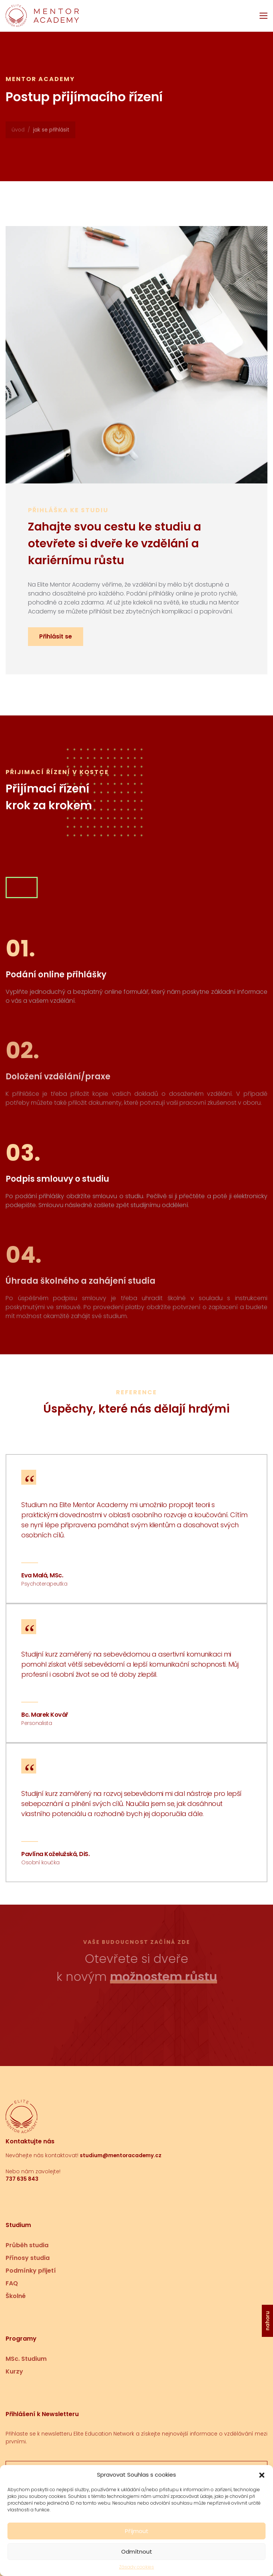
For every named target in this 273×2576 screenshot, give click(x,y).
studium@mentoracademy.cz (120, 2155)
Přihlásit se (55, 636)
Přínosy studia (28, 2258)
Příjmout (136, 2548)
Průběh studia (27, 2245)
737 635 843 (22, 2179)
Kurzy (14, 2371)
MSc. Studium (26, 2358)
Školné (16, 2296)
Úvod (18, 129)
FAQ (12, 2283)
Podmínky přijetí (31, 2270)
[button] (262, 2491)
